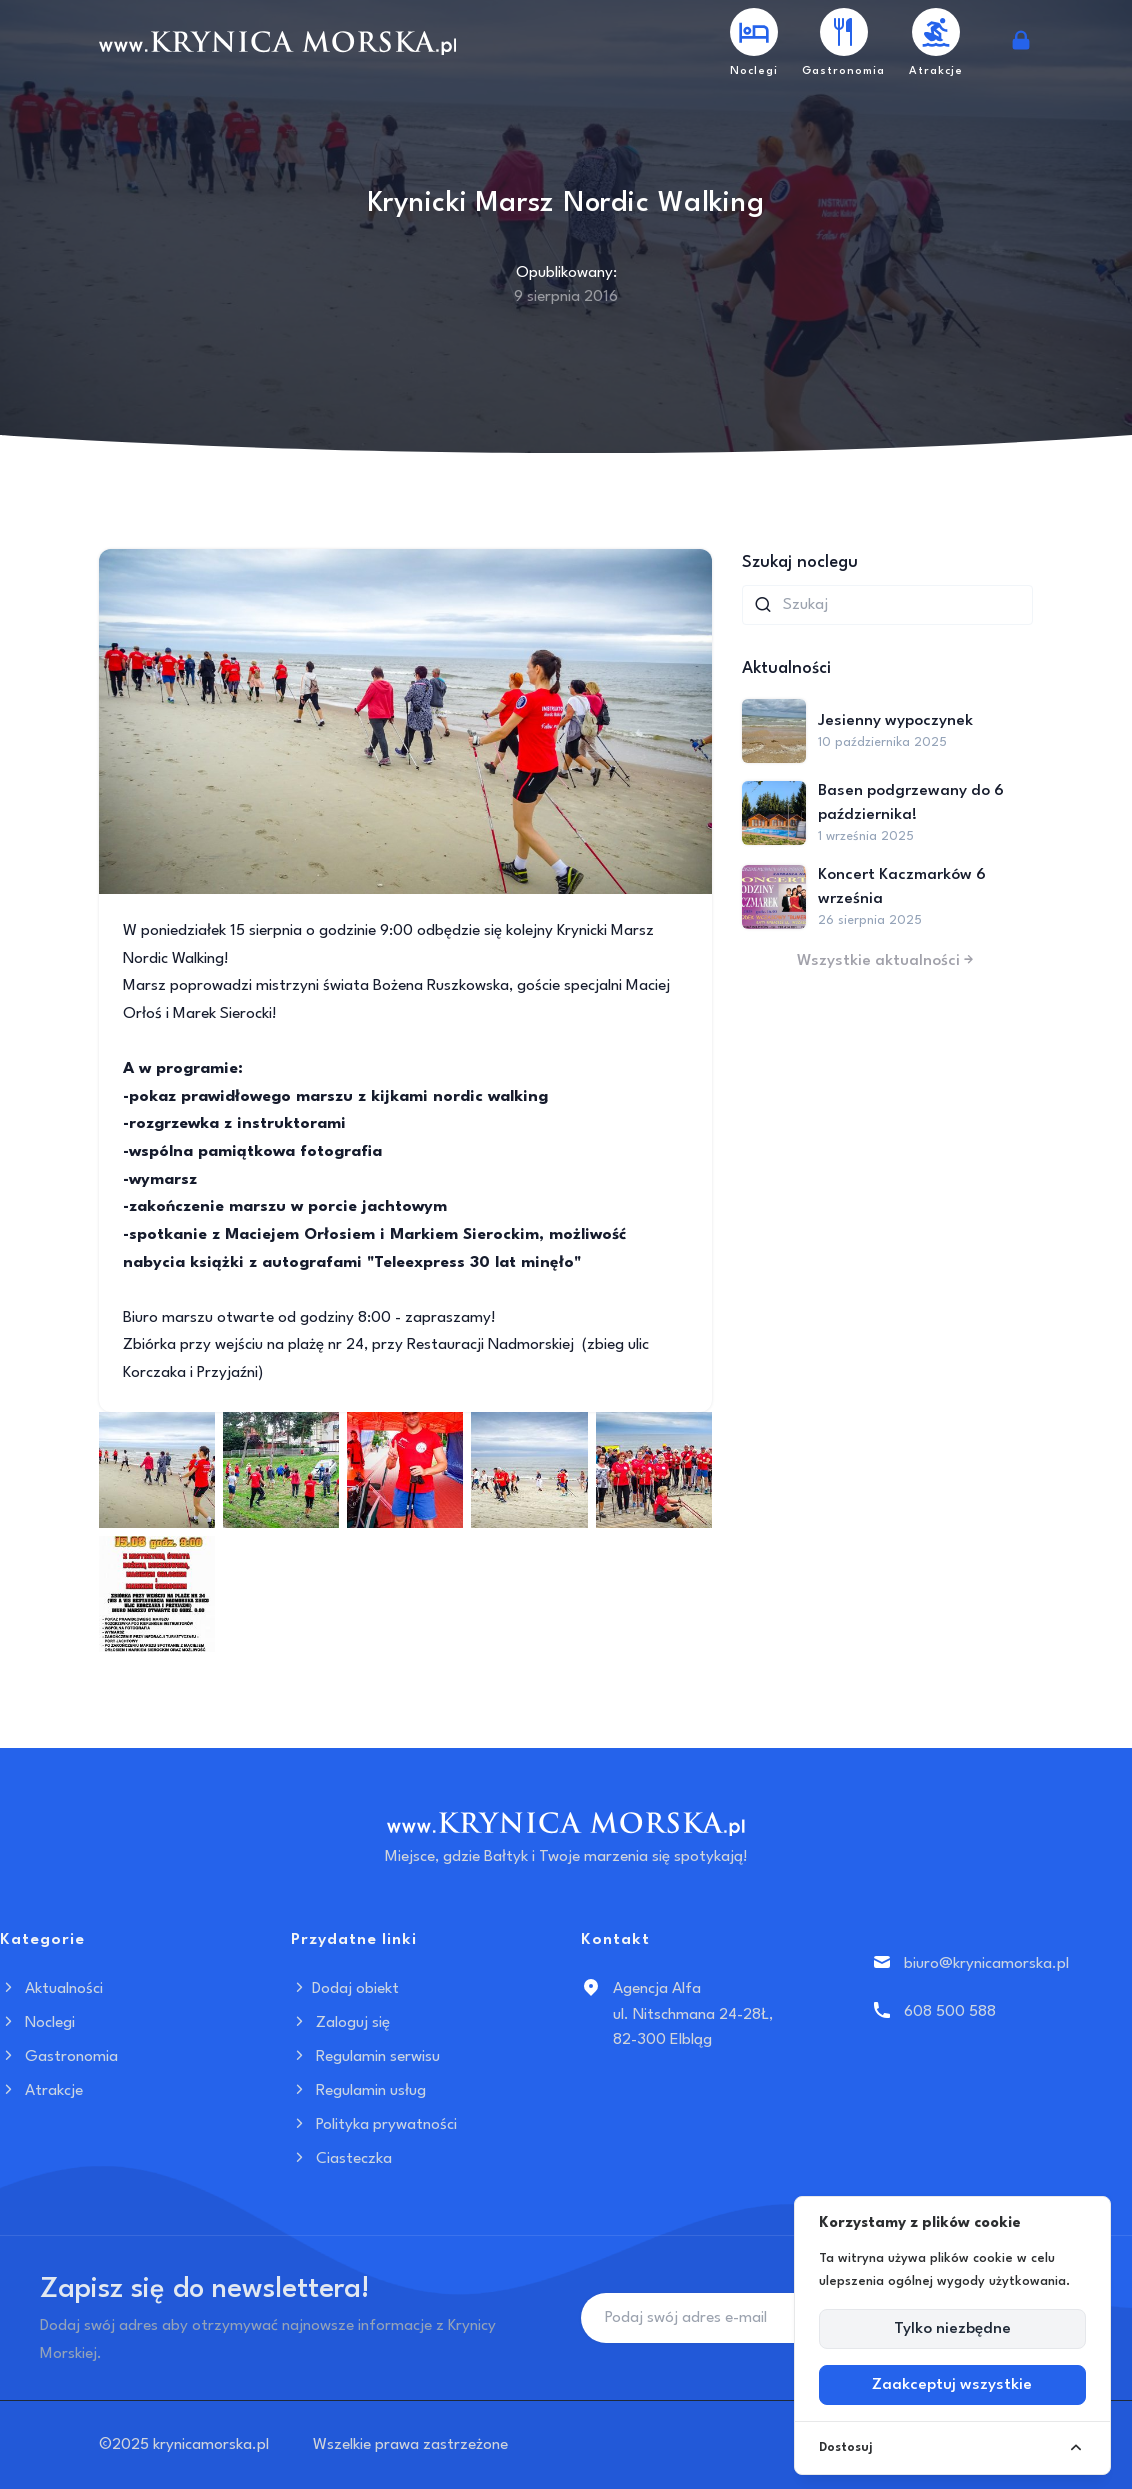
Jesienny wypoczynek (895, 721)
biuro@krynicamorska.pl (986, 1964)
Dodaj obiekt (345, 1989)
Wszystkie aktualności (887, 961)
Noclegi (37, 2023)
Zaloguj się (340, 2023)
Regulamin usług (358, 2091)
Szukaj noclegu (800, 562)
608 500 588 (950, 2012)
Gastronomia (59, 2057)
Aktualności (51, 1989)
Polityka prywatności (374, 2125)
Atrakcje (41, 2091)
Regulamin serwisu (365, 2057)
